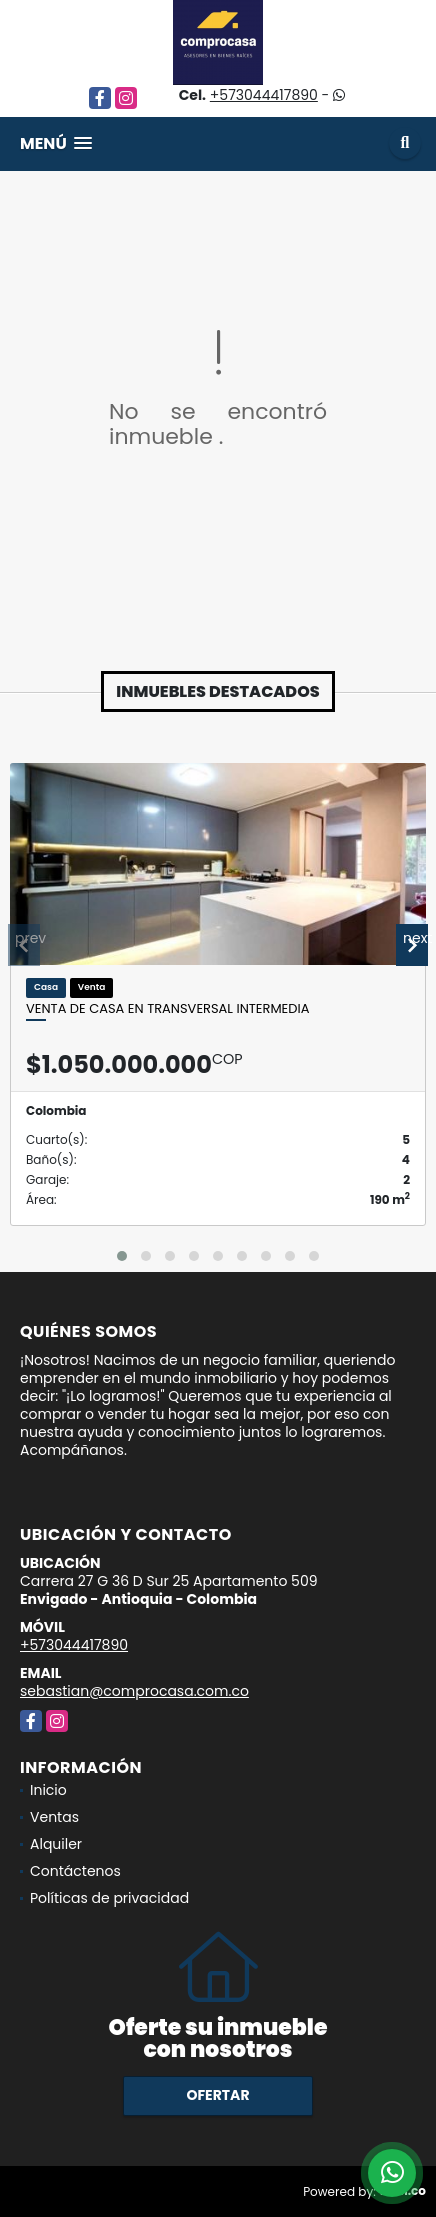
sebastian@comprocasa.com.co (134, 1691)
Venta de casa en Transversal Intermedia (167, 1009)
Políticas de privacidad (109, 1898)
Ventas (54, 1817)
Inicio (48, 1790)
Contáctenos (75, 1871)
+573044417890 (264, 95)
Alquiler (56, 1844)
